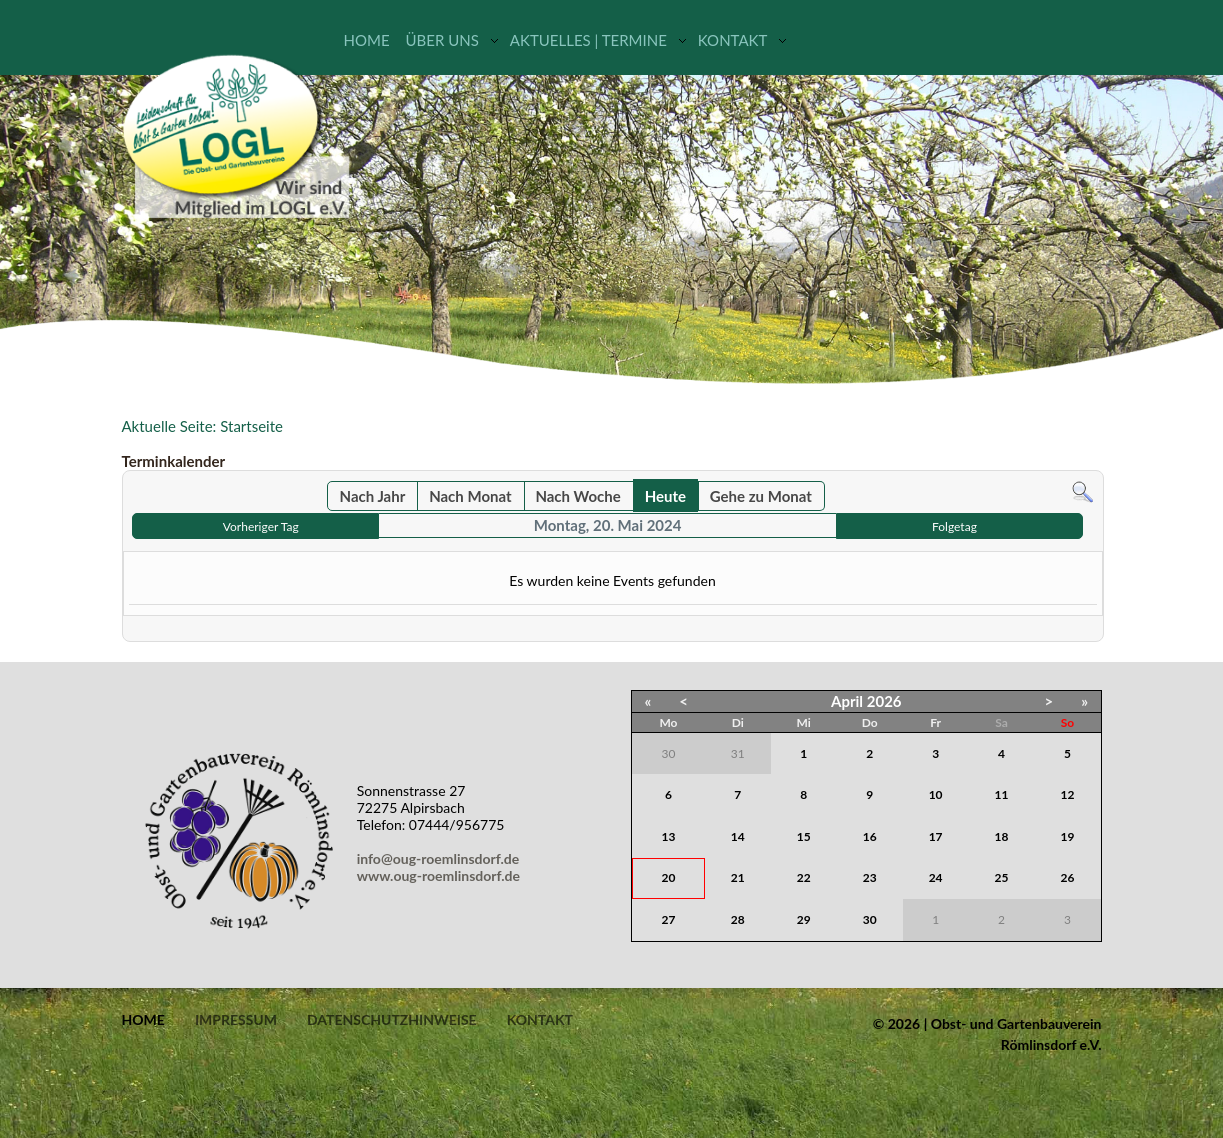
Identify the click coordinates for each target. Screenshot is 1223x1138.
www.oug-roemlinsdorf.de (442, 875)
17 (936, 836)
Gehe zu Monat (761, 496)
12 (1068, 794)
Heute (665, 496)
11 (1002, 794)
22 (804, 877)
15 (804, 836)
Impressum (236, 1020)
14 (738, 836)
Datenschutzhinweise (392, 1020)
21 (738, 877)
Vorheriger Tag (261, 526)
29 (804, 919)
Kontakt (733, 40)
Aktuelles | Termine (588, 40)
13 (669, 836)
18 (1002, 836)
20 (669, 877)
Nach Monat (470, 496)
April (847, 701)
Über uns (442, 40)
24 (936, 877)
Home (367, 40)
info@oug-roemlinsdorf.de (441, 858)
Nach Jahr (373, 496)
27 (669, 919)
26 (1068, 877)
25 (1002, 877)
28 (738, 919)
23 (870, 877)
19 (1068, 836)
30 (870, 919)
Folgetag (954, 526)
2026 (884, 701)
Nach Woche (577, 496)
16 (870, 836)
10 (936, 794)
